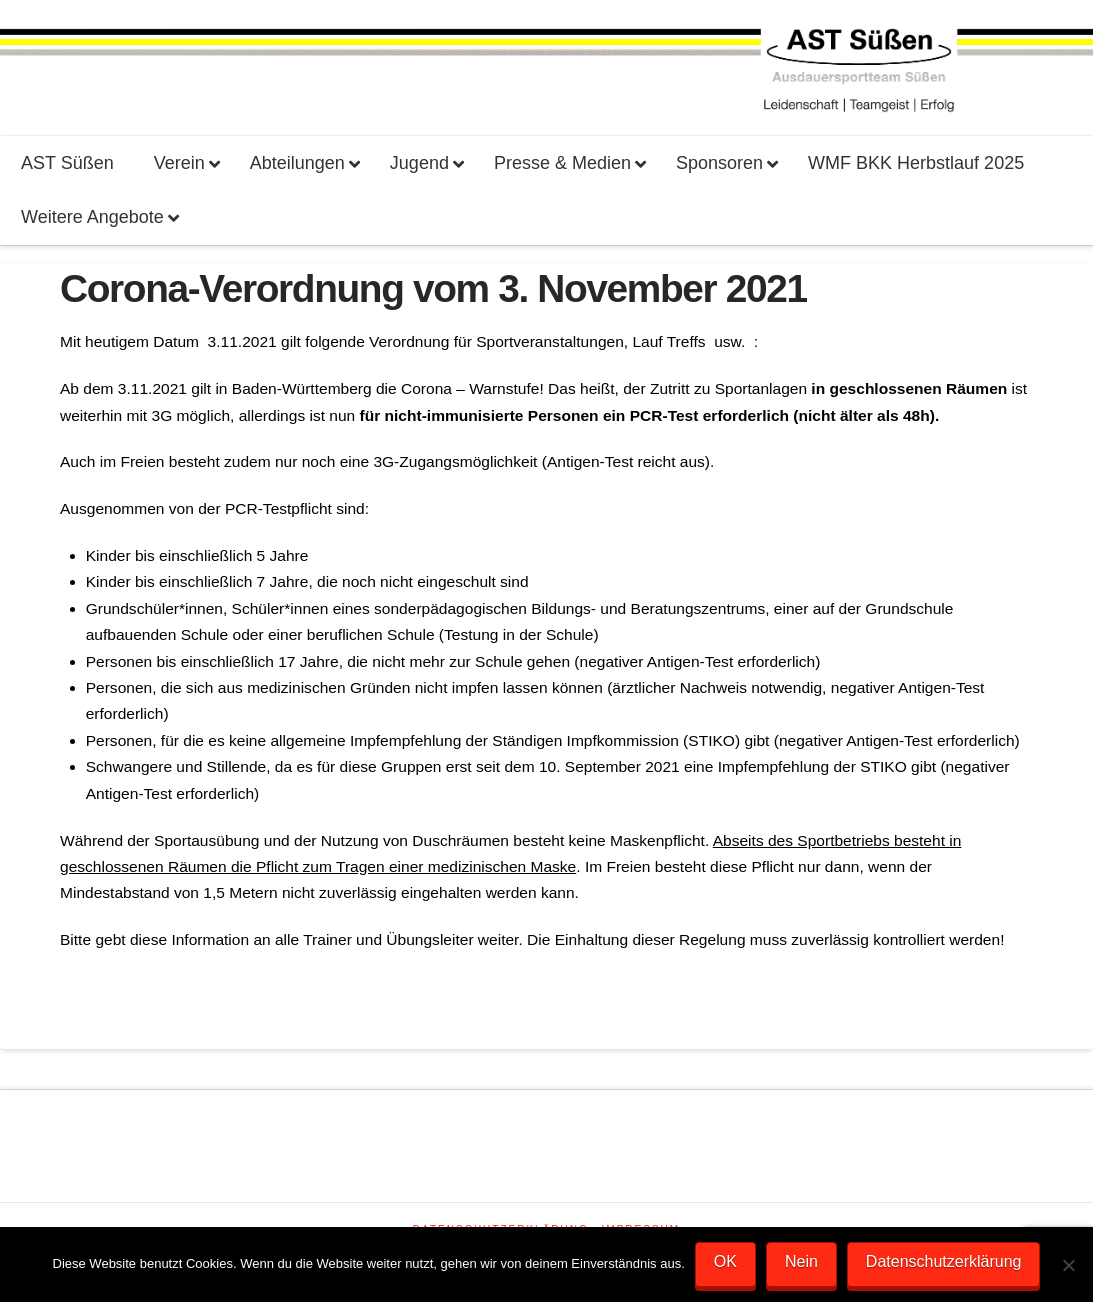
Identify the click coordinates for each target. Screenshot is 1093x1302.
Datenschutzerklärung (944, 1261)
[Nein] (1068, 1265)
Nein (801, 1261)
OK (725, 1261)
